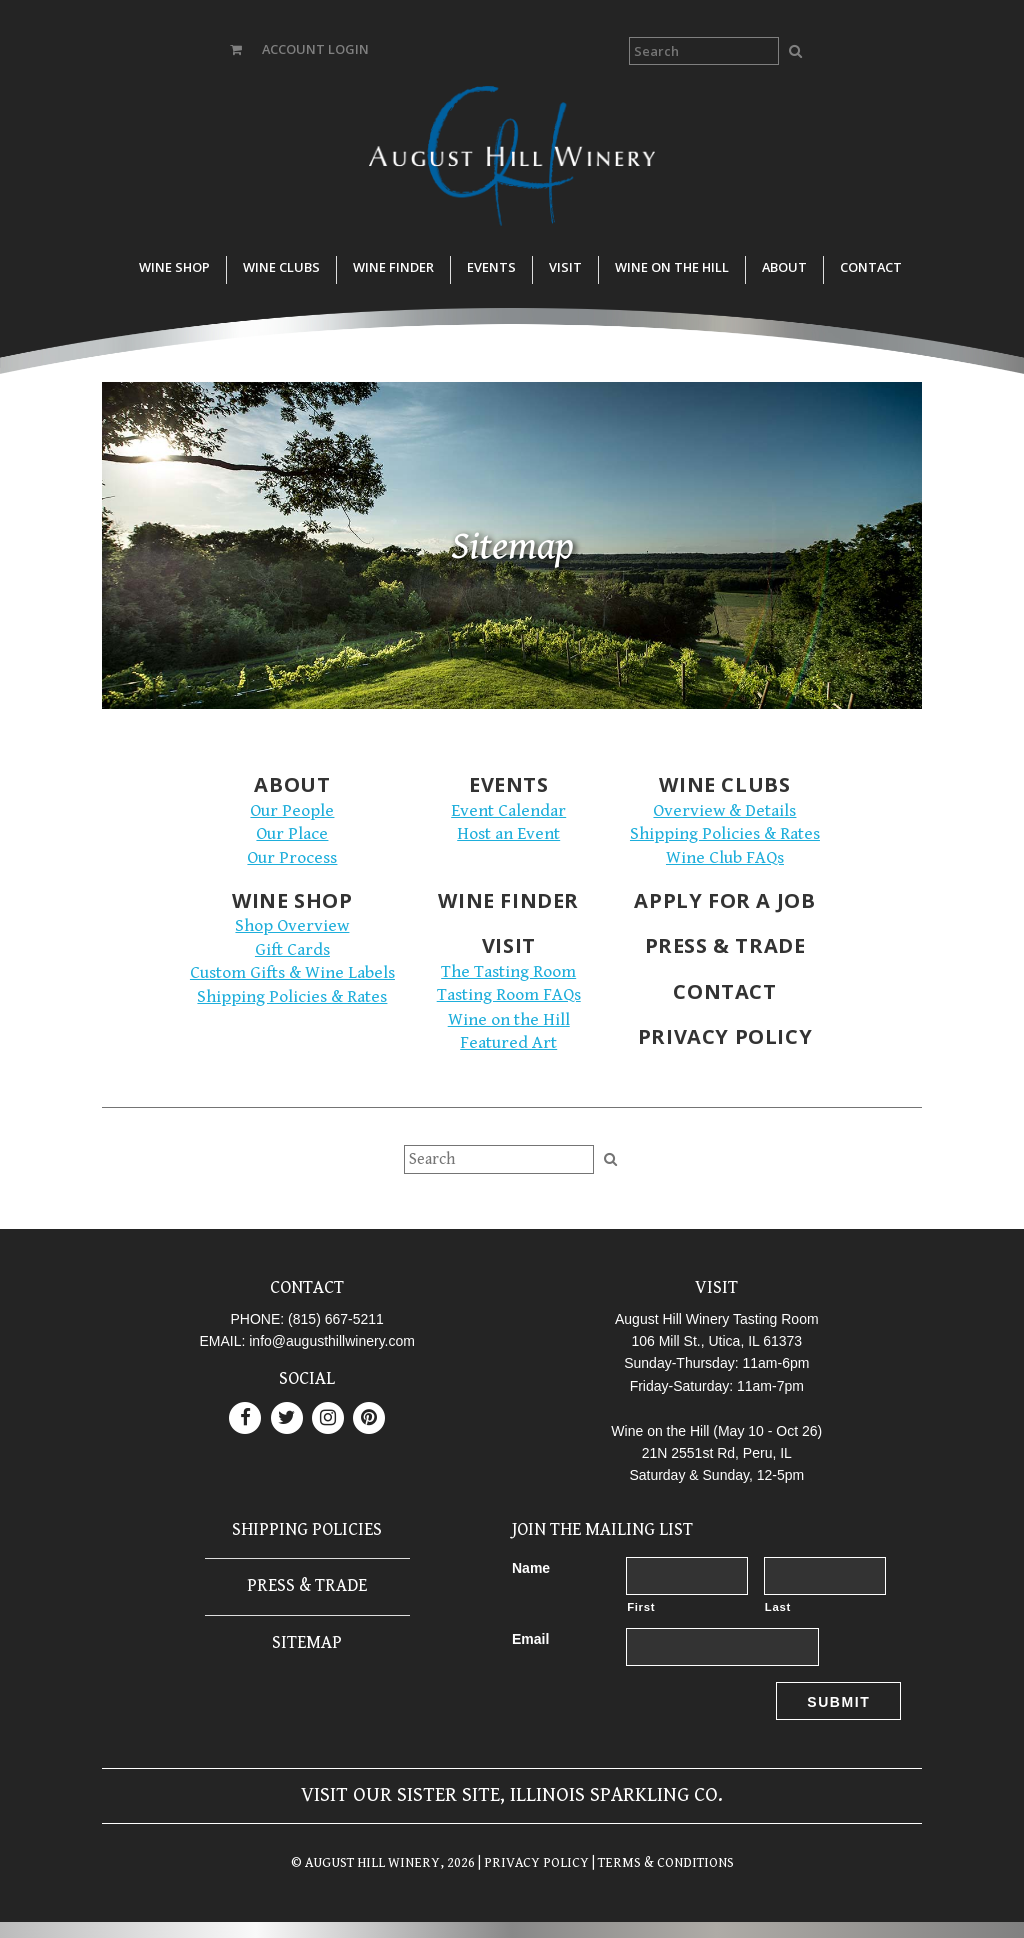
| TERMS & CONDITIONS (661, 1863)
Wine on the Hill (672, 267)
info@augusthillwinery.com (332, 1341)
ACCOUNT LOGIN (315, 49)
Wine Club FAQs (725, 858)
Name (531, 1568)
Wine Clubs (281, 267)
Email (530, 1639)
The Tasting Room (508, 972)
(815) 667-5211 (336, 1319)
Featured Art (508, 1043)
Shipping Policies (307, 1529)
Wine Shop (174, 267)
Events (491, 267)
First (641, 1607)
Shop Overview (292, 926)
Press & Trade (725, 945)
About (784, 267)
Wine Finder (393, 267)
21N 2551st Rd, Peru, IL (717, 1453)
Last (778, 1607)
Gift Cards (292, 950)
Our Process (292, 858)
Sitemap (307, 1642)
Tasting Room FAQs (509, 995)
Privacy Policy (725, 1036)
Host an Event (508, 834)
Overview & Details (724, 811)
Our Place (292, 834)
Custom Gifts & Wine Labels (292, 973)
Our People (292, 811)
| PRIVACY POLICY (532, 1863)
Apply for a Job (724, 900)
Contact (871, 267)
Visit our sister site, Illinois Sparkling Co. (512, 1795)
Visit (565, 267)
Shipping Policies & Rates (725, 834)
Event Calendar (508, 811)
